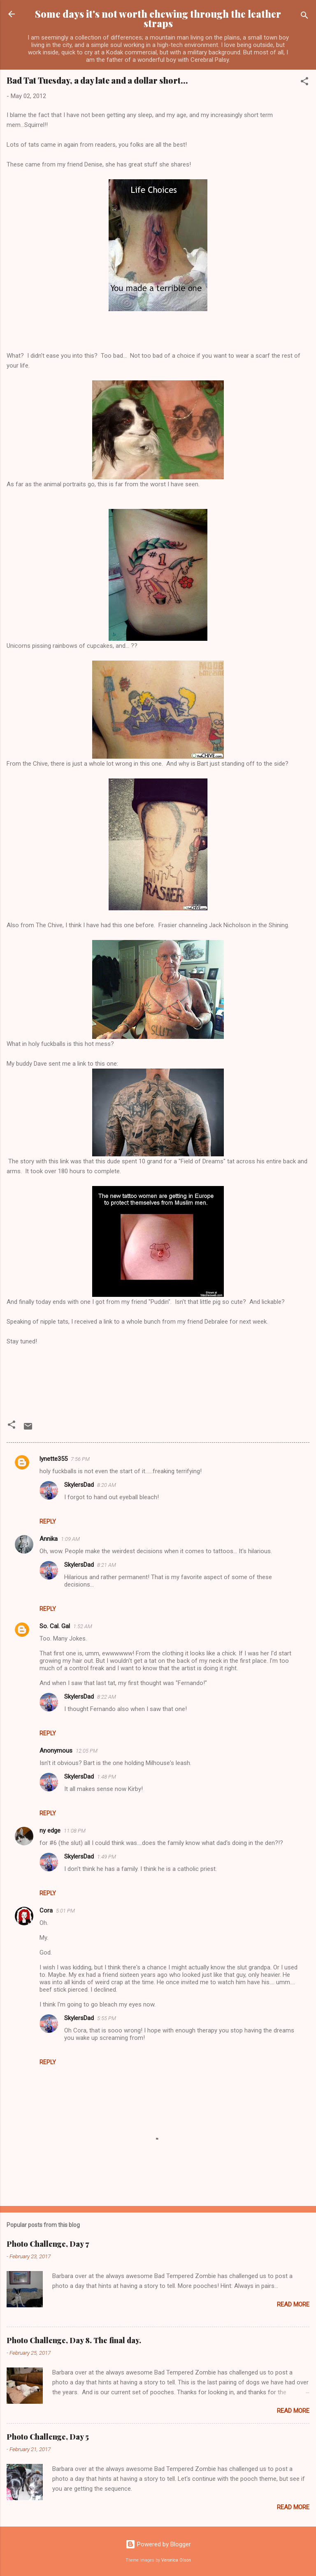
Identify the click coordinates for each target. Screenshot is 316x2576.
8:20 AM (106, 1485)
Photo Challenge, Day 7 (48, 2244)
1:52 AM (82, 1626)
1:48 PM (106, 1777)
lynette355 (53, 1459)
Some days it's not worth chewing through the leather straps (158, 18)
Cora (46, 1910)
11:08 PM (75, 1831)
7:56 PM (80, 1459)
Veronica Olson (176, 2560)
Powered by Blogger (158, 2544)
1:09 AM (70, 1539)
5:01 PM (65, 1911)
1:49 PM (106, 1857)
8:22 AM (106, 1697)
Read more (293, 2304)
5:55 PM (106, 2018)
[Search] (304, 16)
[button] (304, 82)
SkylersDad (79, 1484)
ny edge (50, 1830)
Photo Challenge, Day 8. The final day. (74, 2340)
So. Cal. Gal (55, 1626)
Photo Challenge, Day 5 (48, 2437)
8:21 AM (106, 1565)
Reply (48, 1521)
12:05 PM (87, 1751)
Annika (49, 1538)
